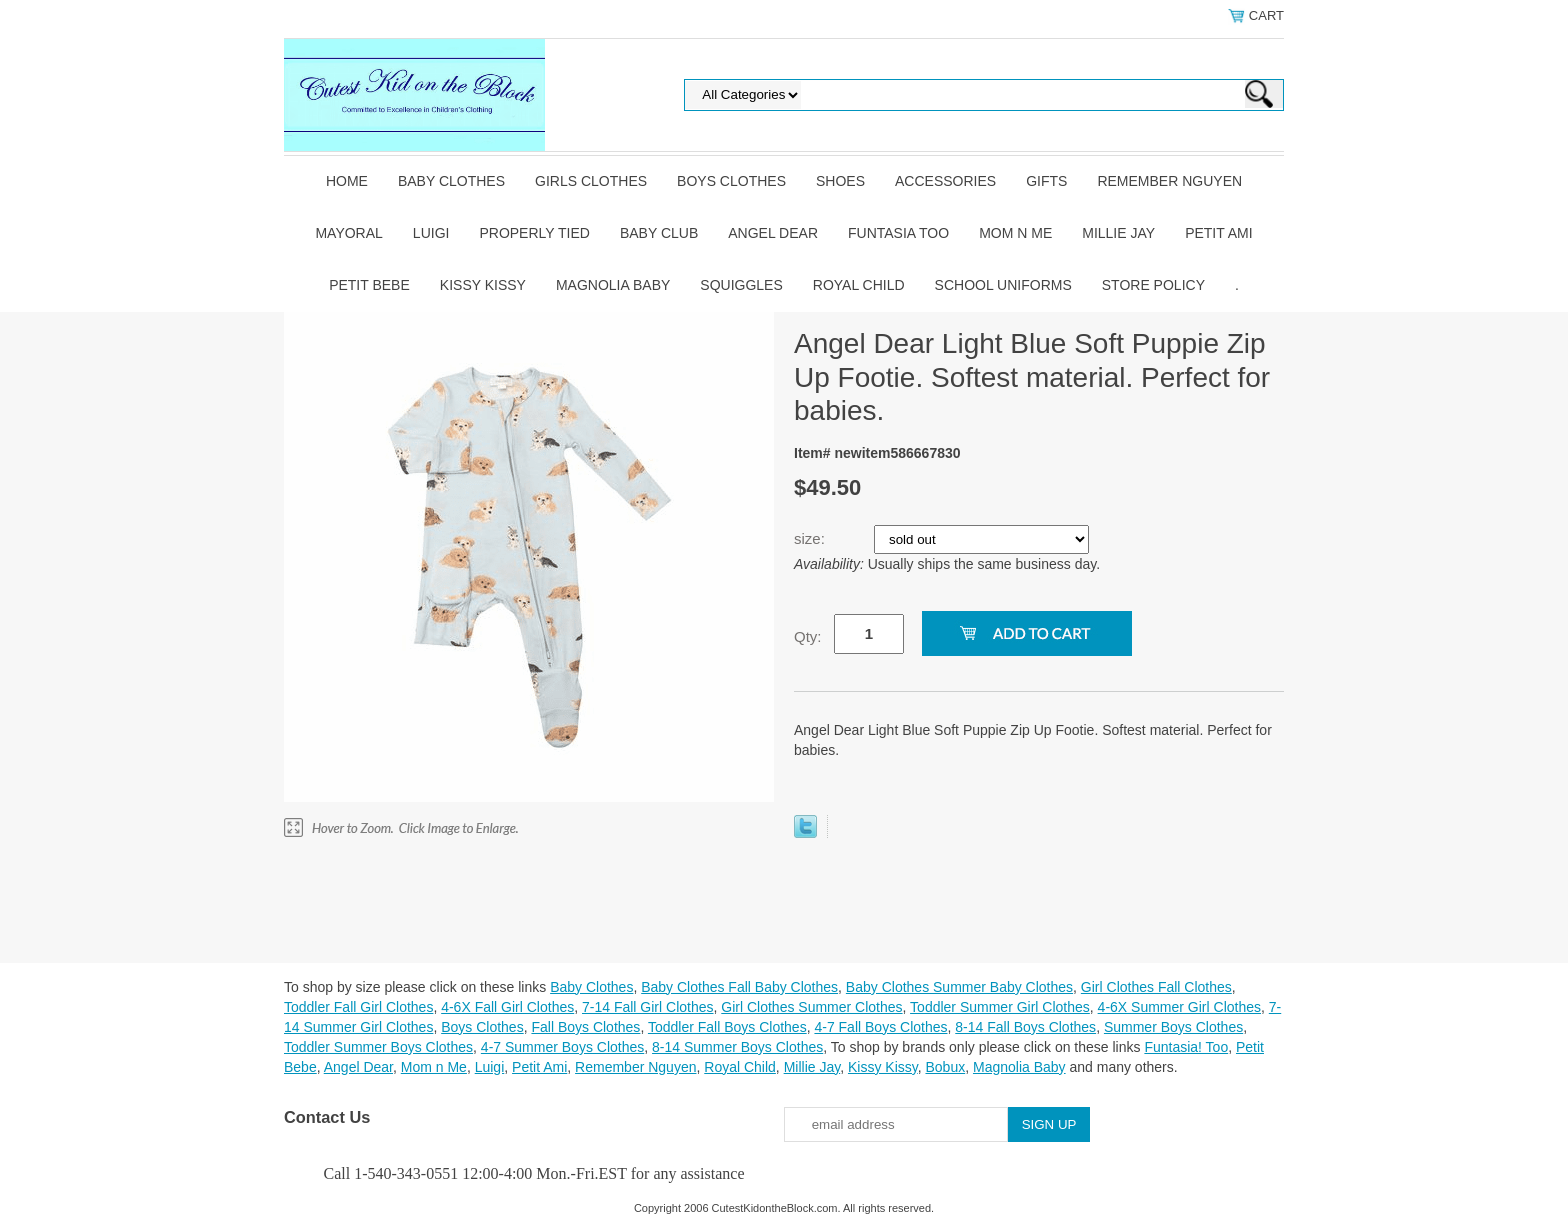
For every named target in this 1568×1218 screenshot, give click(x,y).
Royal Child (859, 285)
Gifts (1046, 181)
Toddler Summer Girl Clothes (1000, 1007)
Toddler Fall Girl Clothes (358, 1007)
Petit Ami (1218, 233)
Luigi (431, 233)
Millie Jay (1118, 233)
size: (811, 538)
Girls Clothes (591, 181)
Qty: (808, 636)
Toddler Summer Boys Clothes (378, 1047)
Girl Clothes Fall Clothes (1156, 987)
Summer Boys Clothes (1173, 1027)
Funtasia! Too (1186, 1047)
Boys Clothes (731, 181)
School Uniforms (1003, 285)
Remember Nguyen (1169, 181)
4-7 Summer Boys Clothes (562, 1047)
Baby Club (659, 233)
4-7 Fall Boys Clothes (880, 1027)
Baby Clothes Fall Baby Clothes (739, 987)
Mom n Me (1015, 233)
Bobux (945, 1067)
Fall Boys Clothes (585, 1027)
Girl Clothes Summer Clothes (811, 1007)
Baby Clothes (451, 181)
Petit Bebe (369, 285)
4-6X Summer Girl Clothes (1179, 1007)
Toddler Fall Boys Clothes (727, 1027)
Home (347, 181)
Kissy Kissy (483, 285)
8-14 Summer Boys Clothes (737, 1047)
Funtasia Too (898, 233)
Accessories (945, 181)
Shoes (840, 181)
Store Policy (1153, 285)
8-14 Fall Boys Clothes (1025, 1027)
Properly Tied (534, 233)
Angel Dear (773, 233)
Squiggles (741, 285)
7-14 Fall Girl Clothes (648, 1007)
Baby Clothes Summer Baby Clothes (959, 987)
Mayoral (348, 233)
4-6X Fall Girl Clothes (507, 1007)
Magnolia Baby (613, 285)
